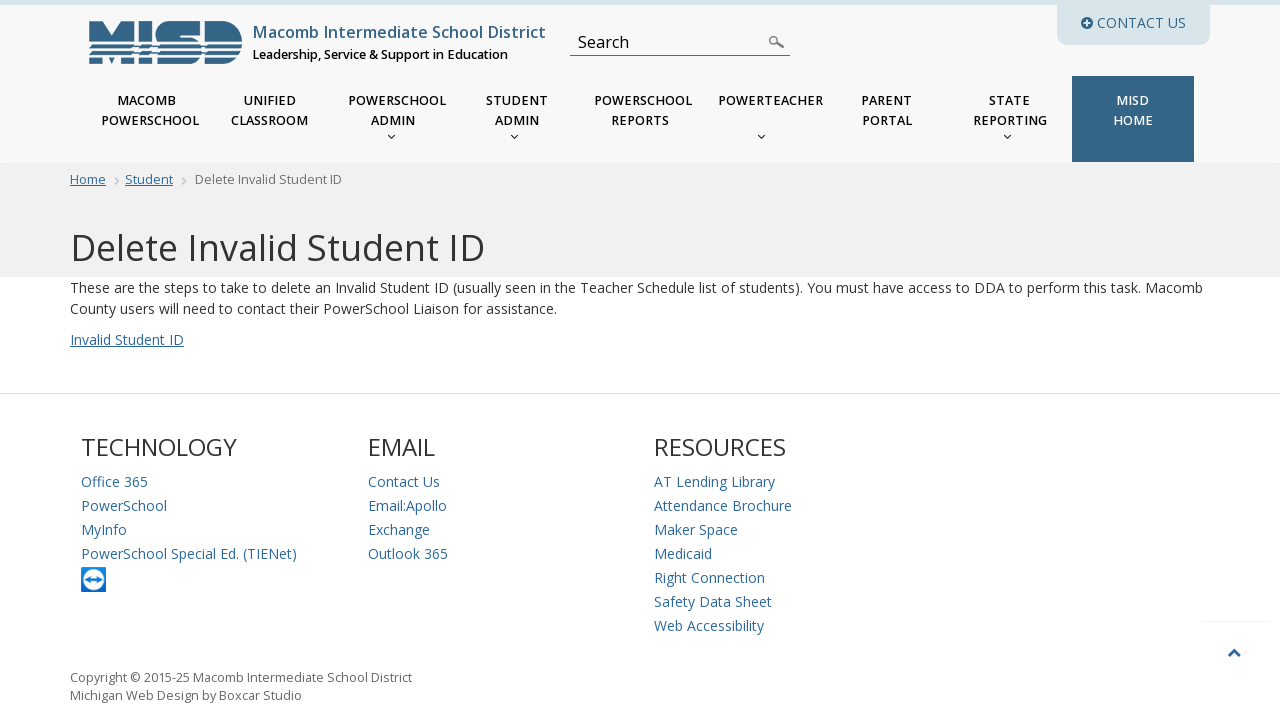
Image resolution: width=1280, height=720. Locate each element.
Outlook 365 (408, 553)
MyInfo (104, 529)
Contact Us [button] (1145, 22)
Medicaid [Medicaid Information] (683, 553)
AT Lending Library (714, 481)
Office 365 (114, 481)
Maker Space (696, 529)
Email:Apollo (407, 505)
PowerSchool (124, 505)
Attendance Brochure (723, 505)
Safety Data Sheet (713, 601)
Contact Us (404, 481)
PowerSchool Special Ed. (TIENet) (189, 553)
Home (88, 179)
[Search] (668, 42)
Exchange (399, 529)
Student (149, 179)
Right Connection (709, 577)
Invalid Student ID (127, 339)
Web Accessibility (709, 625)
